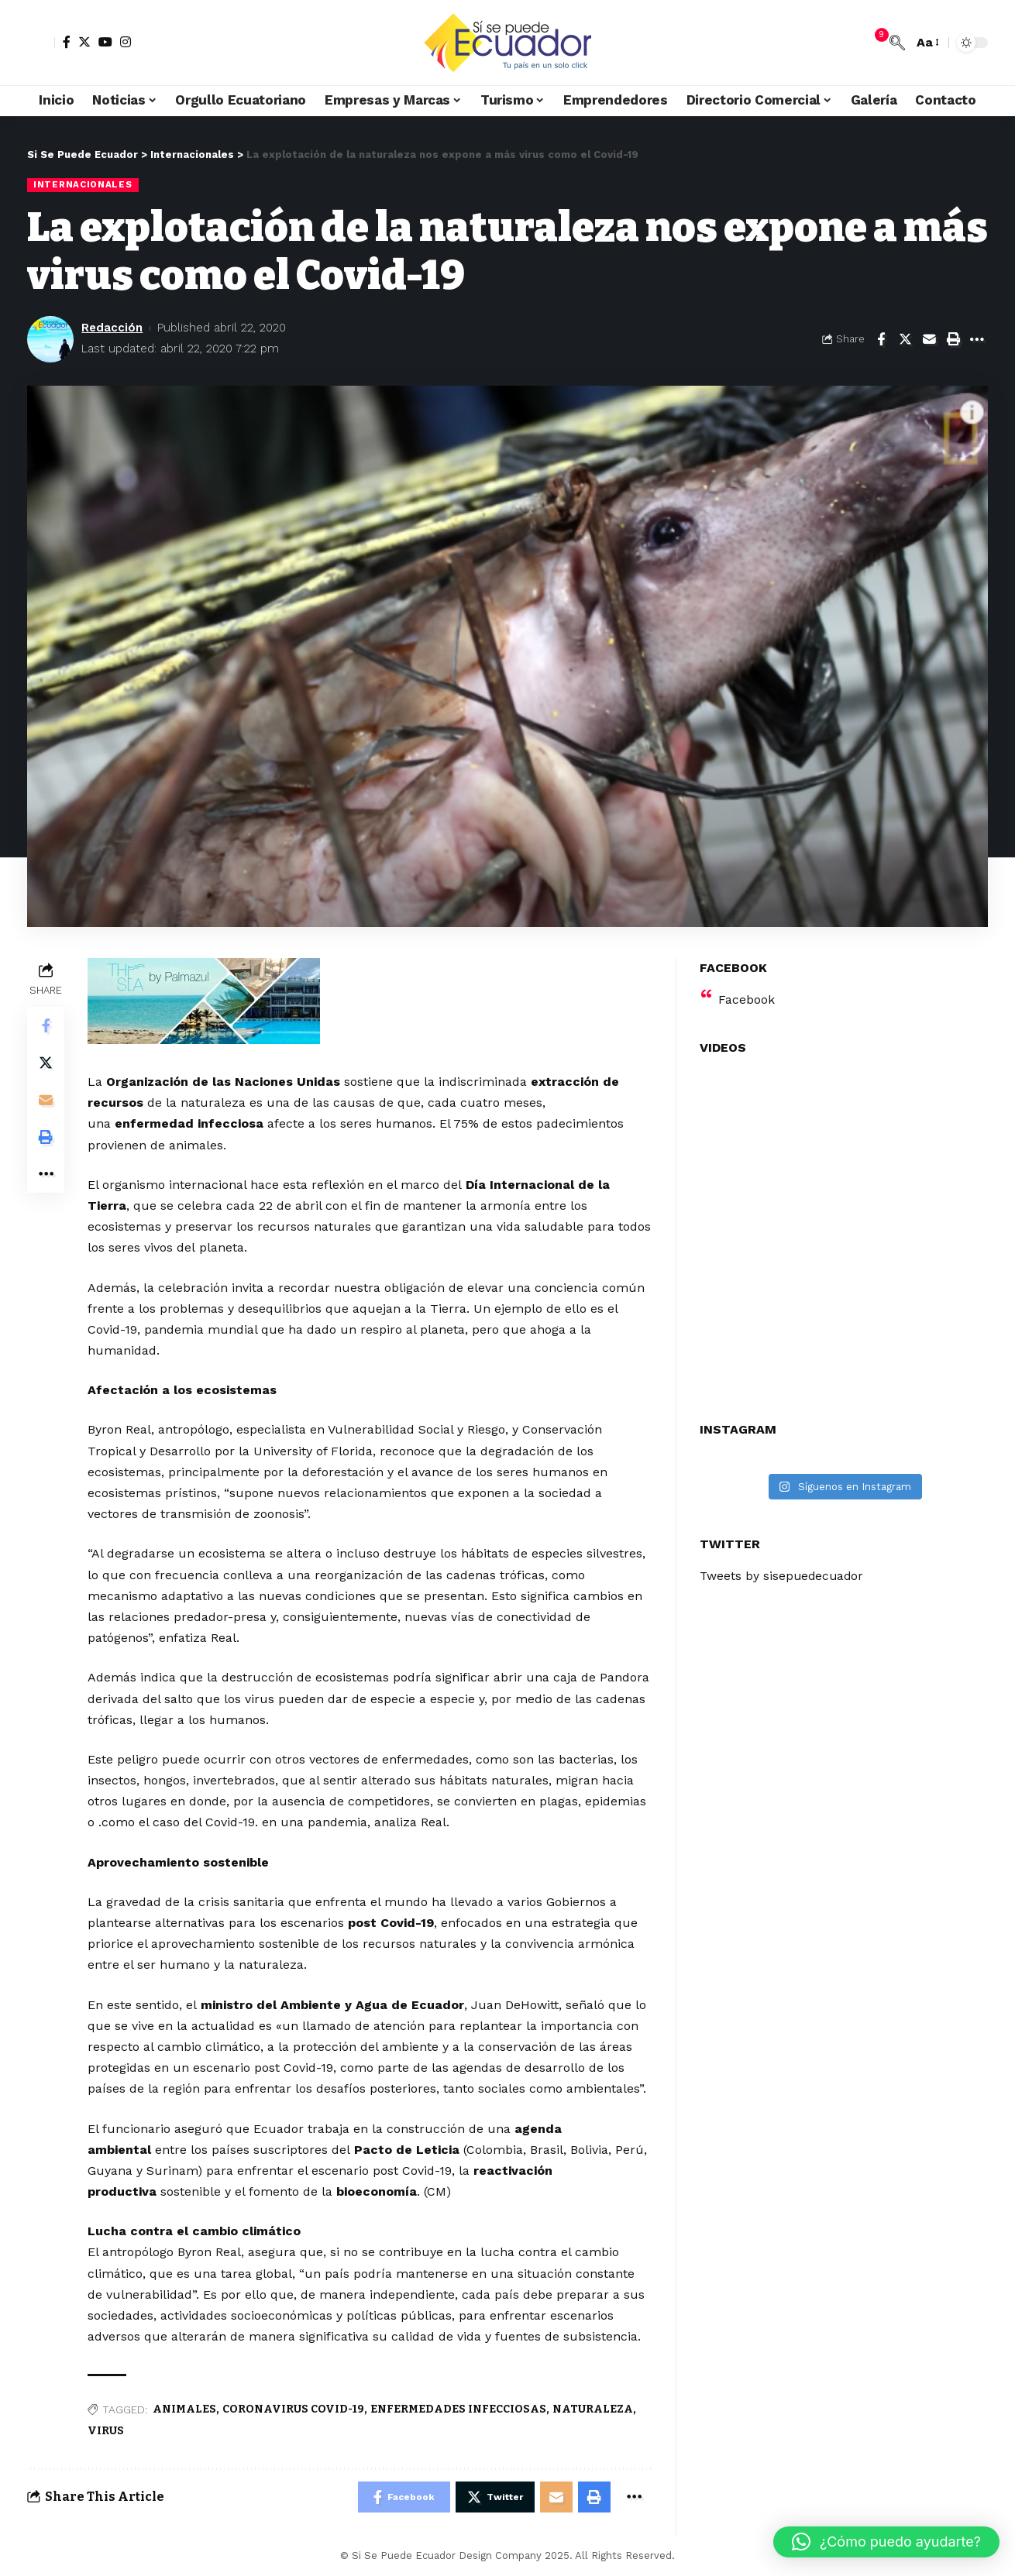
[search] (897, 42)
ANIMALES (184, 2409)
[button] (886, 2541)
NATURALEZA (592, 2409)
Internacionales (82, 184)
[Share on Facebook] (881, 339)
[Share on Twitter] (905, 339)
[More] (977, 339)
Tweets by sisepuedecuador (783, 1572)
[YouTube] (105, 42)
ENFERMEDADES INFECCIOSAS (458, 2409)
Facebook (746, 996)
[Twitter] (84, 42)
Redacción (112, 328)
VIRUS (106, 2430)
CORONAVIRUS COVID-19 (293, 2409)
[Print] (953, 339)
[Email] (929, 339)
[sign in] (41, 43)
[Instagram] (125, 42)
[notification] (874, 42)
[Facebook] (66, 42)
